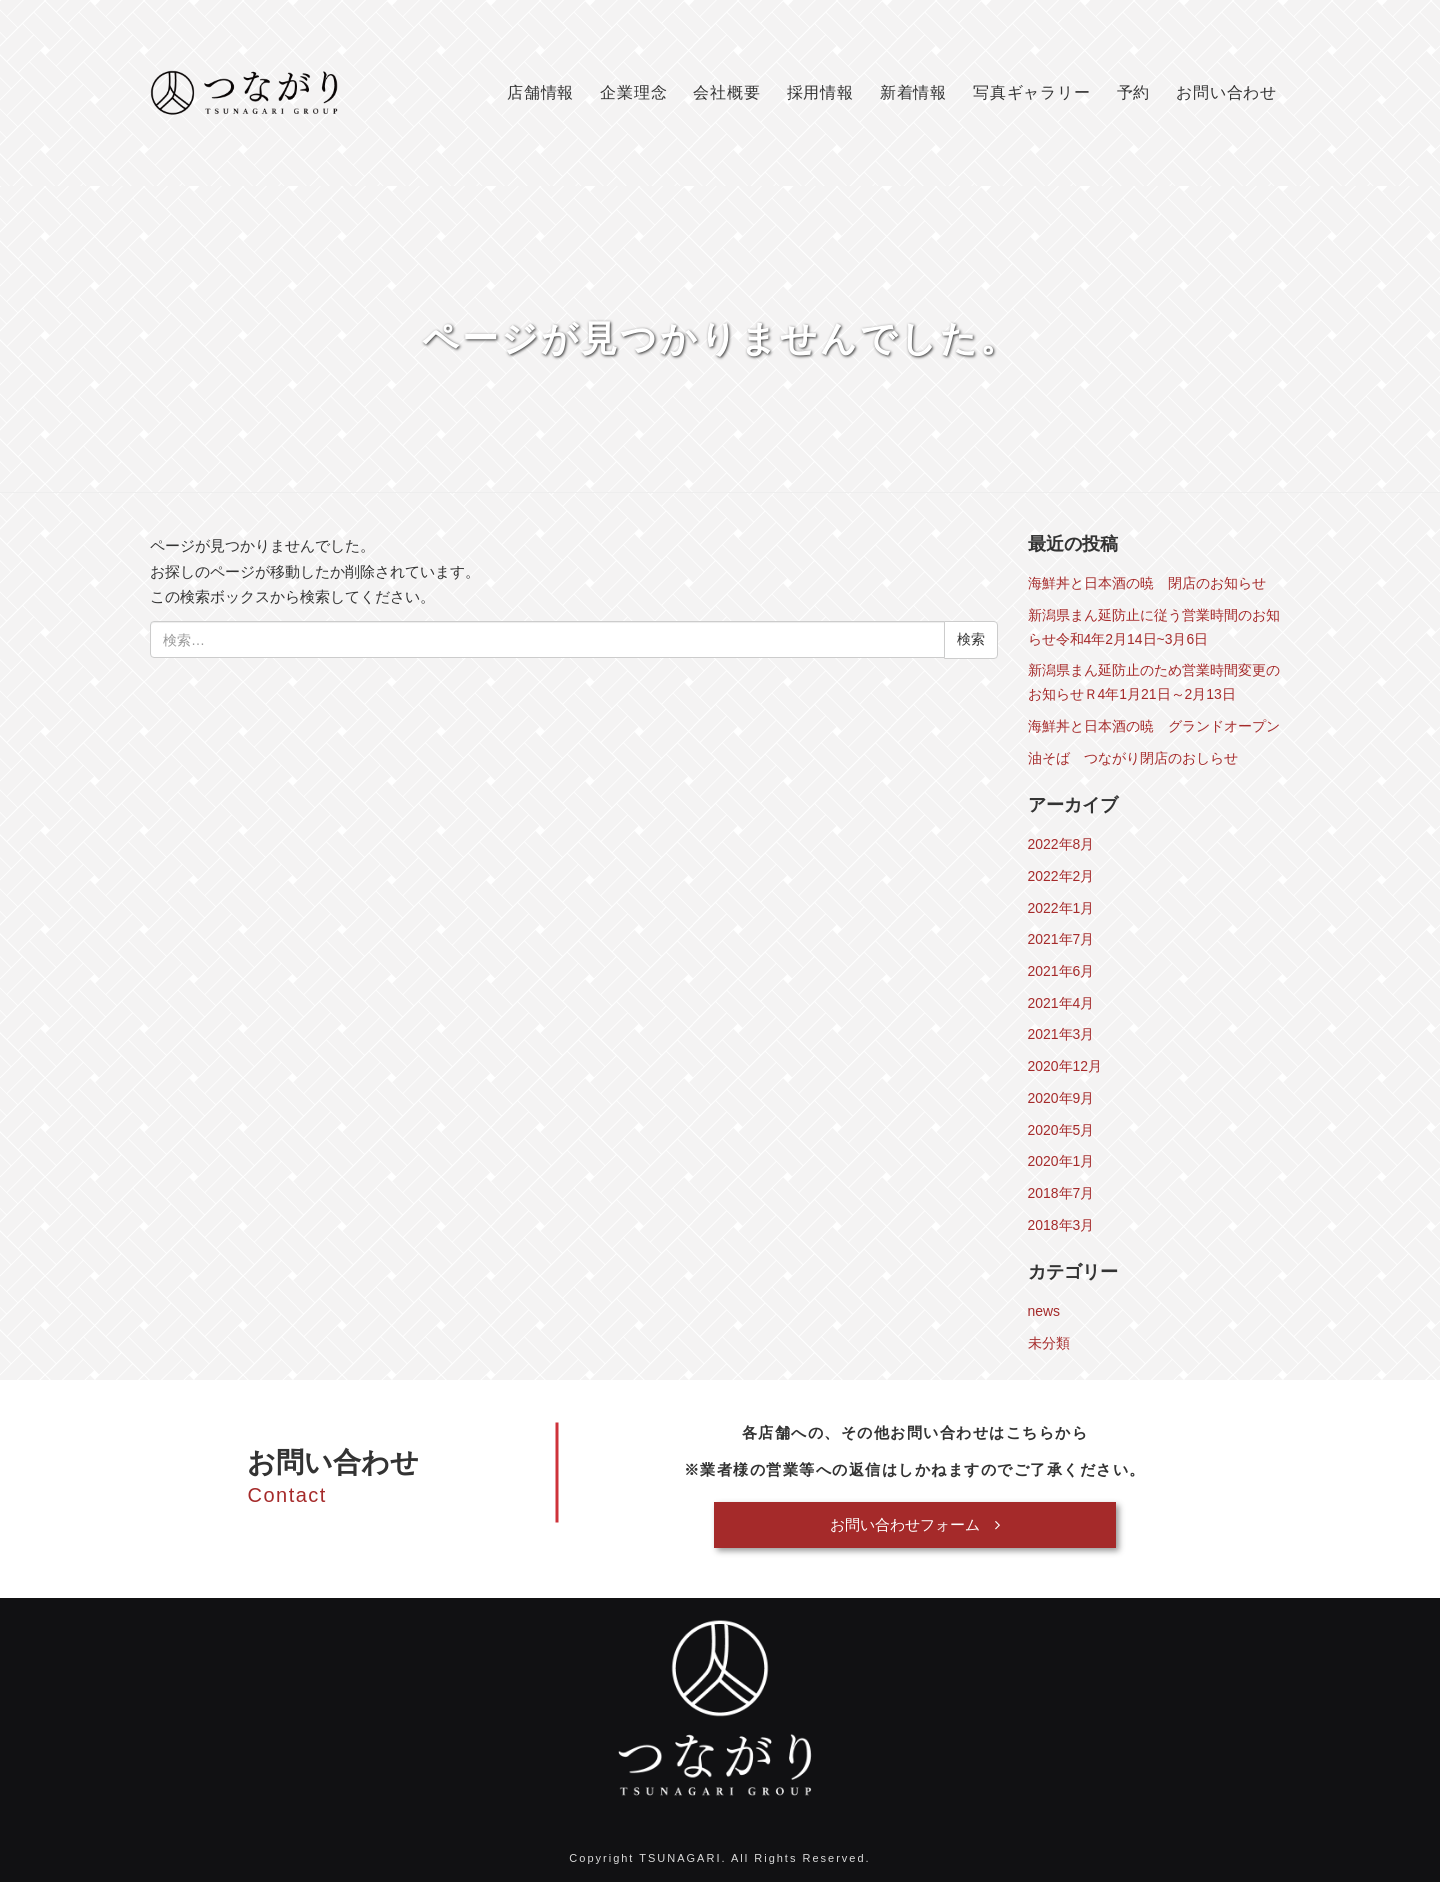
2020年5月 (1061, 1130)
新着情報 (913, 92)
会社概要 (726, 92)
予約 (1134, 92)
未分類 (1049, 1343)
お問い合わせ (1226, 92)
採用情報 (820, 92)
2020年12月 (1065, 1066)
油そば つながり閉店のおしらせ (1133, 758)
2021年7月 (1061, 939)
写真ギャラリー (1032, 92)
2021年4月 (1061, 1003)
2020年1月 (1061, 1161)
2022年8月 (1061, 844)
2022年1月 (1061, 908)
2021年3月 (1061, 1034)
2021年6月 (1061, 971)
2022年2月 (1061, 876)
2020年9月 (1061, 1098)
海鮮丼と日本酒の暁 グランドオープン (1154, 726)
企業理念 (633, 92)
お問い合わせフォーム (915, 1524)
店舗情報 (540, 92)
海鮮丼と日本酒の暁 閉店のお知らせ (1147, 583)
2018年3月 (1061, 1225)
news (1044, 1311)
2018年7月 (1061, 1193)
